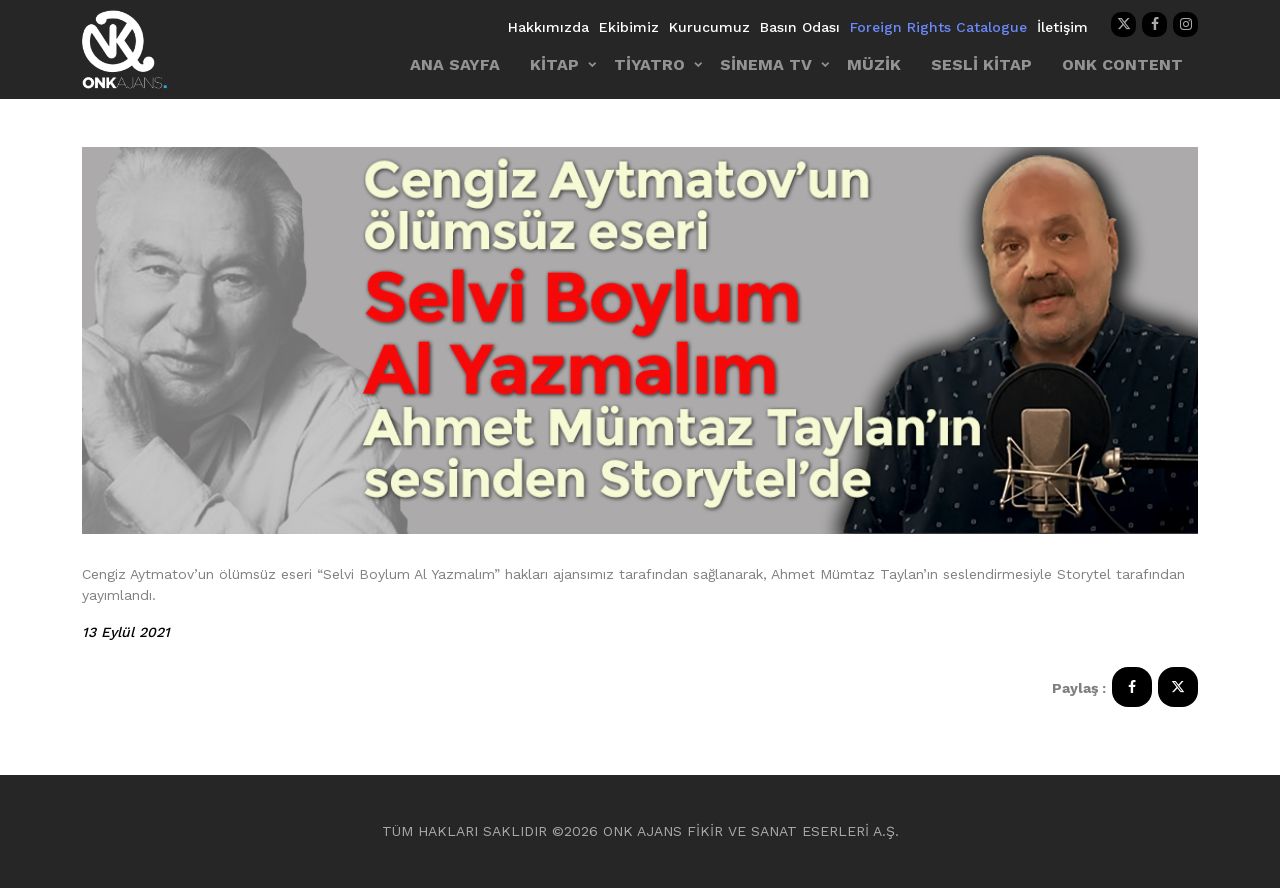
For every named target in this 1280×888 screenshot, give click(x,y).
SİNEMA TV (766, 64)
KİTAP (554, 64)
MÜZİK (874, 64)
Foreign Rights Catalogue (938, 27)
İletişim (1062, 27)
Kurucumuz (709, 27)
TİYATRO (649, 64)
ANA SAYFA (455, 64)
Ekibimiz (629, 27)
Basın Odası (800, 27)
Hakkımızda (548, 27)
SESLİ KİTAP (981, 64)
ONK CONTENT (1122, 64)
